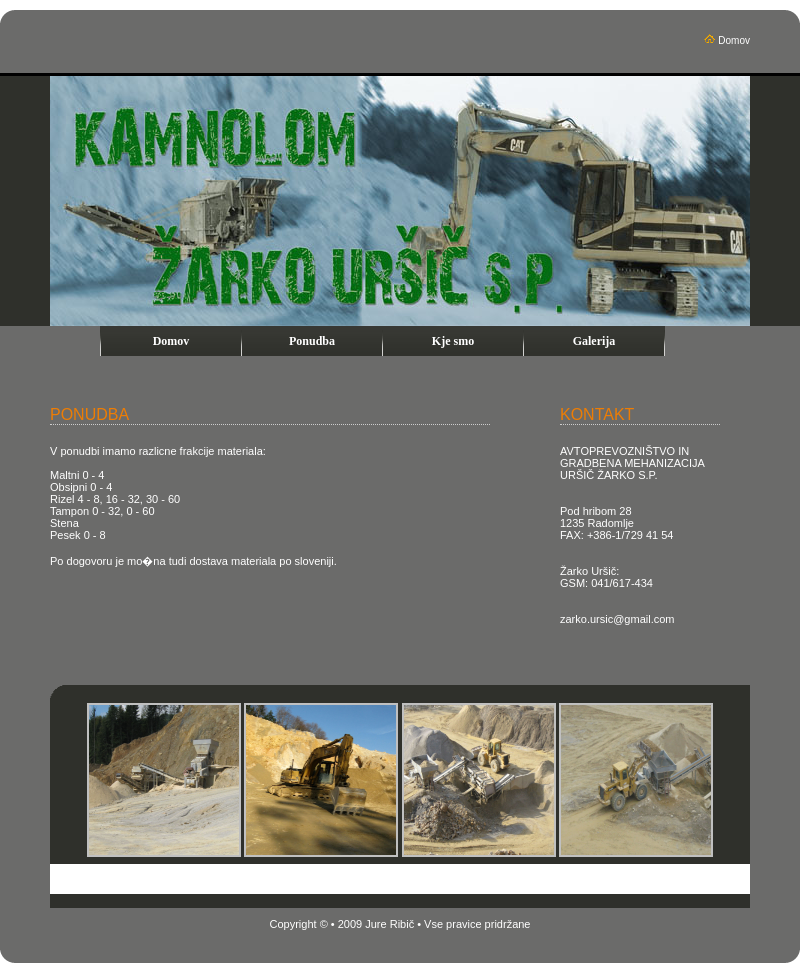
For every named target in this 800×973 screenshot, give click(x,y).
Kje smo (453, 341)
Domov (734, 40)
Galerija (594, 341)
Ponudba (312, 341)
